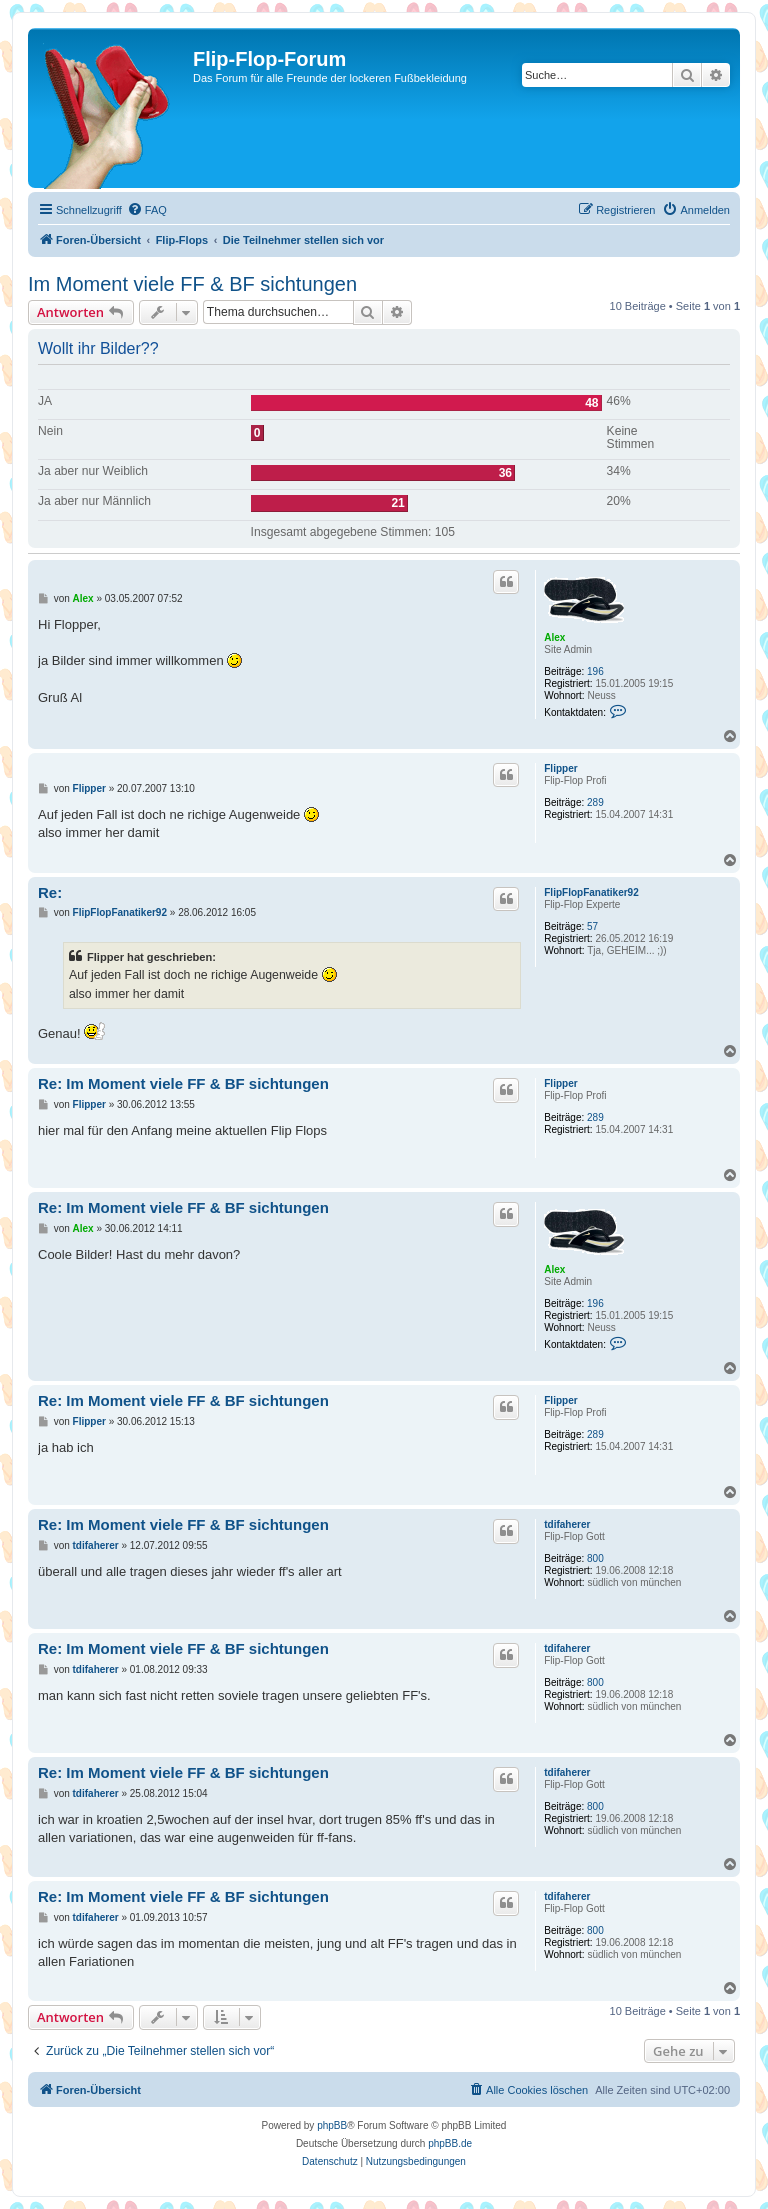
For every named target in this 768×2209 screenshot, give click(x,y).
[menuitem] (147, 210)
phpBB (332, 2125)
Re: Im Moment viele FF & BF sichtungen (183, 1083)
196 (595, 671)
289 (595, 802)
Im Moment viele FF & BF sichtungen (192, 284)
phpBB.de (450, 2143)
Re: (50, 892)
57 (592, 926)
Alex (554, 637)
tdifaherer (567, 1524)
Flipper (560, 768)
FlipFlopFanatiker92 (591, 892)
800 (595, 1558)
